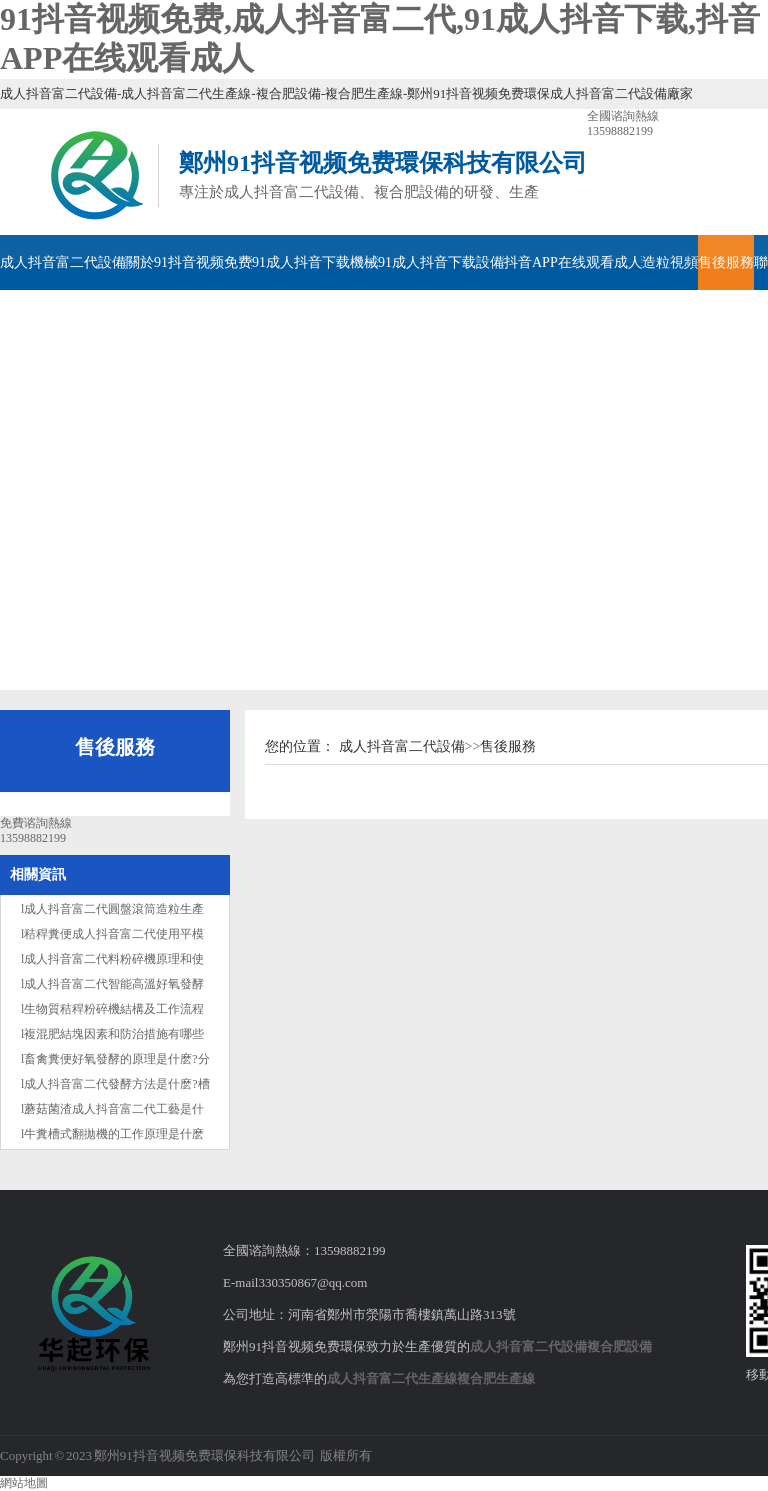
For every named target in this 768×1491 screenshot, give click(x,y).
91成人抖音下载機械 (315, 262)
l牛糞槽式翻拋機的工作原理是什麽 (112, 1134)
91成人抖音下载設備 (441, 262)
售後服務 (726, 262)
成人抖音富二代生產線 (392, 1378)
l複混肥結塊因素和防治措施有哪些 (112, 1034)
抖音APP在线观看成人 (573, 262)
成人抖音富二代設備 (63, 262)
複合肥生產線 (496, 1378)
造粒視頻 (670, 262)
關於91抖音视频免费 (189, 262)
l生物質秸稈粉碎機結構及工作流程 (112, 1009)
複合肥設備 (619, 1346)
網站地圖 (24, 1483)
